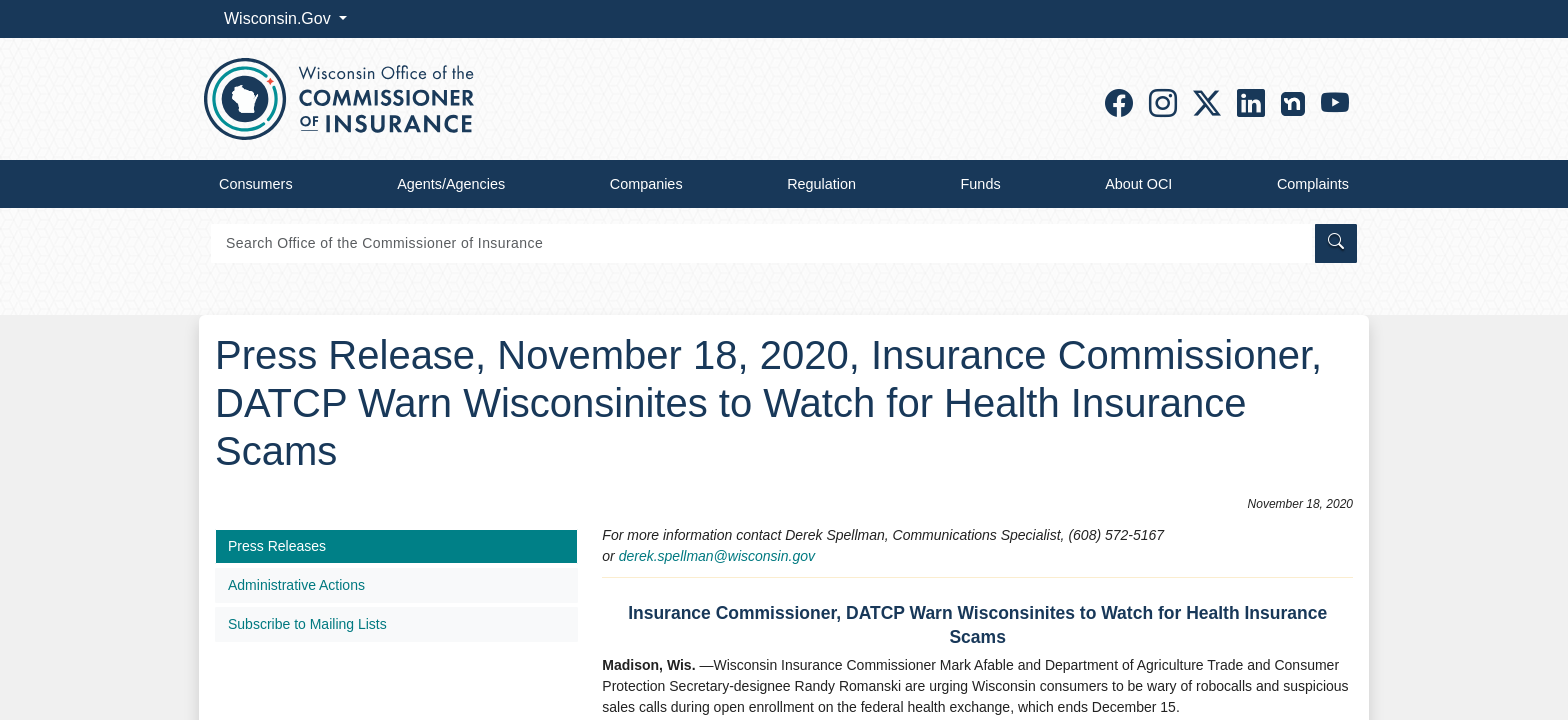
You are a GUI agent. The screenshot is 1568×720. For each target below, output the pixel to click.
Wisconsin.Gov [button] (279, 18)
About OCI (1138, 184)
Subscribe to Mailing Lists (307, 624)
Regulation (821, 184)
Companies (646, 184)
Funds (981, 184)
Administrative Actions (296, 585)
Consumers (256, 184)
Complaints (1313, 184)
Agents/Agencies (451, 184)
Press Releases (277, 546)
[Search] (761, 243)
